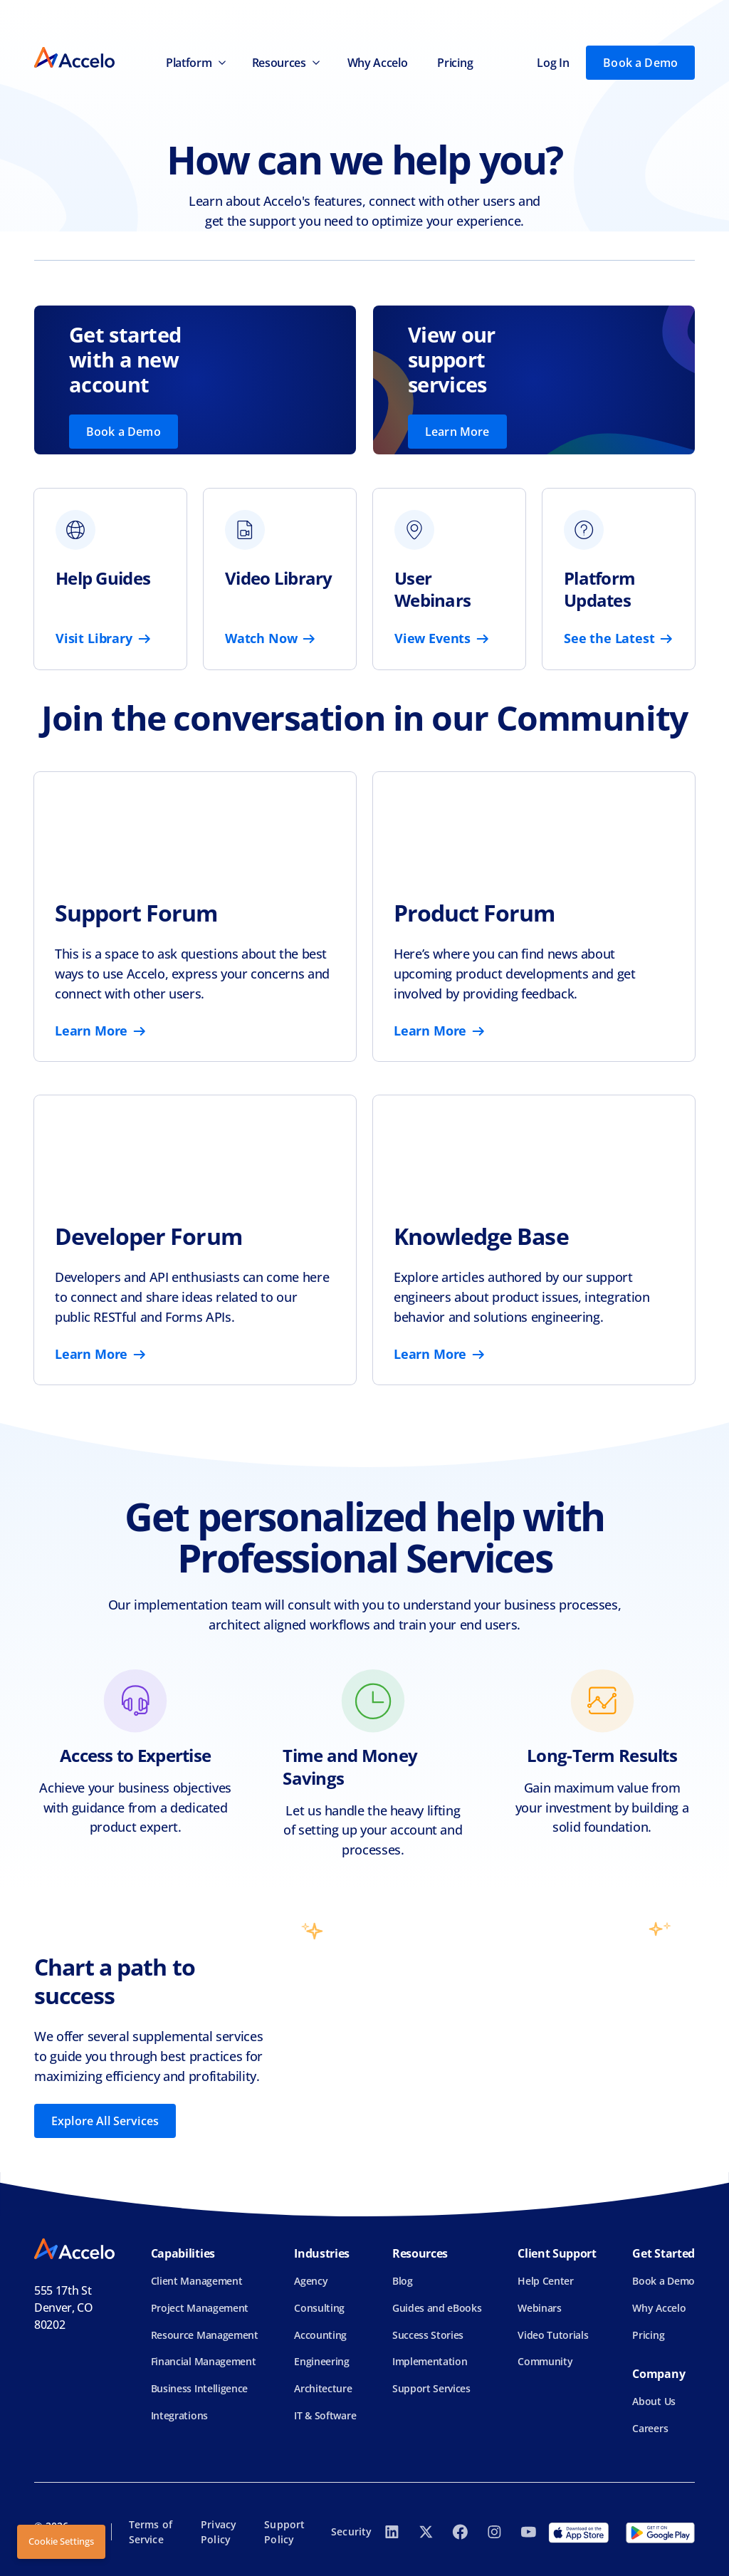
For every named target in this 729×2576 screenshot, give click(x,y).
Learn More (457, 431)
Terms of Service (150, 2532)
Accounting (320, 2335)
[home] (74, 62)
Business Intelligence (199, 2388)
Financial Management (203, 2361)
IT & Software (325, 2415)
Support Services (431, 2388)
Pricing (455, 63)
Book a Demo (640, 63)
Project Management (199, 2308)
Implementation (430, 2361)
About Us (653, 2401)
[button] (194, 62)
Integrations (179, 2415)
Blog (402, 2281)
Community (545, 2361)
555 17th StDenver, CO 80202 (63, 2307)
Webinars (539, 2308)
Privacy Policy (218, 2532)
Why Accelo (377, 63)
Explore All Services (105, 2121)
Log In (553, 63)
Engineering (321, 2361)
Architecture (323, 2388)
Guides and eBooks (437, 2308)
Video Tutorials (553, 2335)
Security (351, 2531)
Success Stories (427, 2335)
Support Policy (284, 2532)
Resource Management (204, 2335)
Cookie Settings (61, 2541)
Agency (310, 2281)
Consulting (319, 2308)
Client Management (197, 2281)
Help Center (545, 2281)
